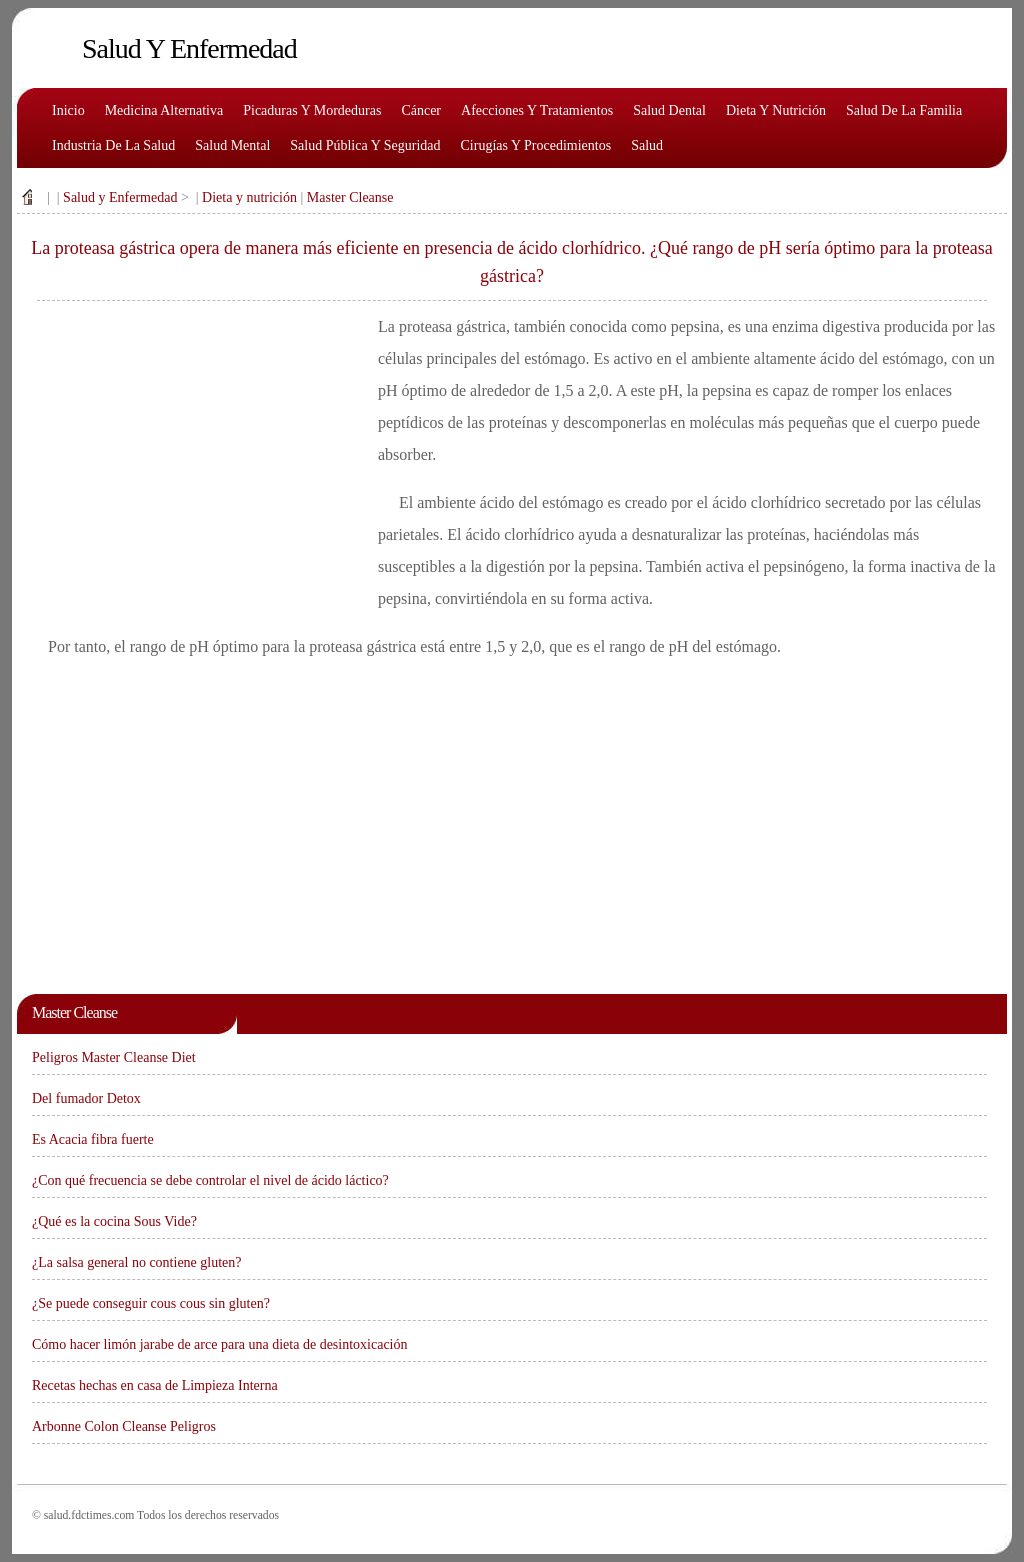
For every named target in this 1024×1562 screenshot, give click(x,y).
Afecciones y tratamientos (537, 110)
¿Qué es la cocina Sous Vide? (114, 1221)
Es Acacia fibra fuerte (93, 1139)
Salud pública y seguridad (365, 145)
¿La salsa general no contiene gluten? (137, 1262)
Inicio (68, 110)
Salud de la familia (904, 110)
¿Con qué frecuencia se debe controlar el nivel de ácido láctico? (210, 1180)
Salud (647, 145)
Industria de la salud (113, 145)
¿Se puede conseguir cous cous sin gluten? (151, 1303)
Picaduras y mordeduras (312, 110)
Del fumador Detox (86, 1098)
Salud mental (232, 145)
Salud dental (669, 110)
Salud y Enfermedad (120, 197)
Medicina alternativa (164, 110)
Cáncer (421, 110)
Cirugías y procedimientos (536, 145)
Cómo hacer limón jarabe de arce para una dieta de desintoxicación (220, 1344)
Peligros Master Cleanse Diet (114, 1057)
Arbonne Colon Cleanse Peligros (124, 1426)
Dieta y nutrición (776, 110)
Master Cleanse (350, 197)
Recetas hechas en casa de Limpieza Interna (155, 1385)
